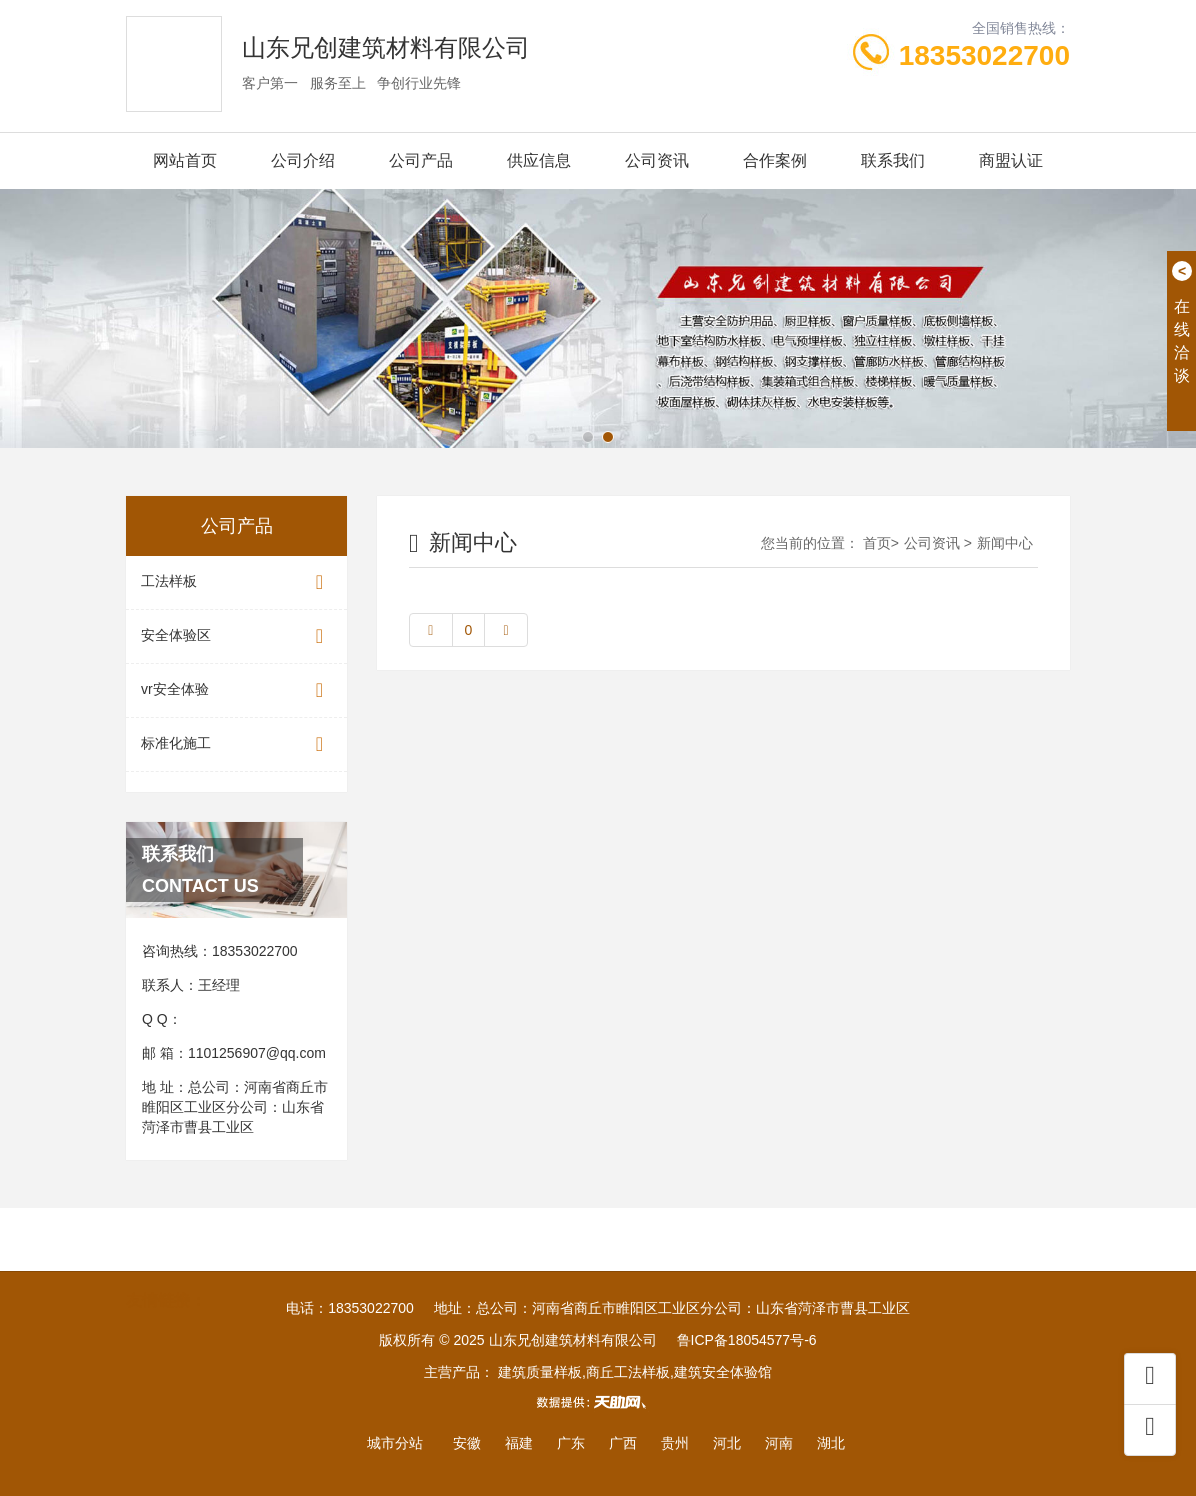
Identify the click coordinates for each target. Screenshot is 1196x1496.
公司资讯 (657, 160)
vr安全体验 (236, 690)
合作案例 (775, 160)
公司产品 (421, 160)
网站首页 (185, 160)
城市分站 (395, 1443)
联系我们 (893, 160)
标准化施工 (236, 744)
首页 (877, 543)
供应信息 (539, 160)
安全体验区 (236, 636)
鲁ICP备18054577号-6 (747, 1340)
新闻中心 (1005, 543)
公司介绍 (303, 160)
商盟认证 (1011, 160)
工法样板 (236, 582)
